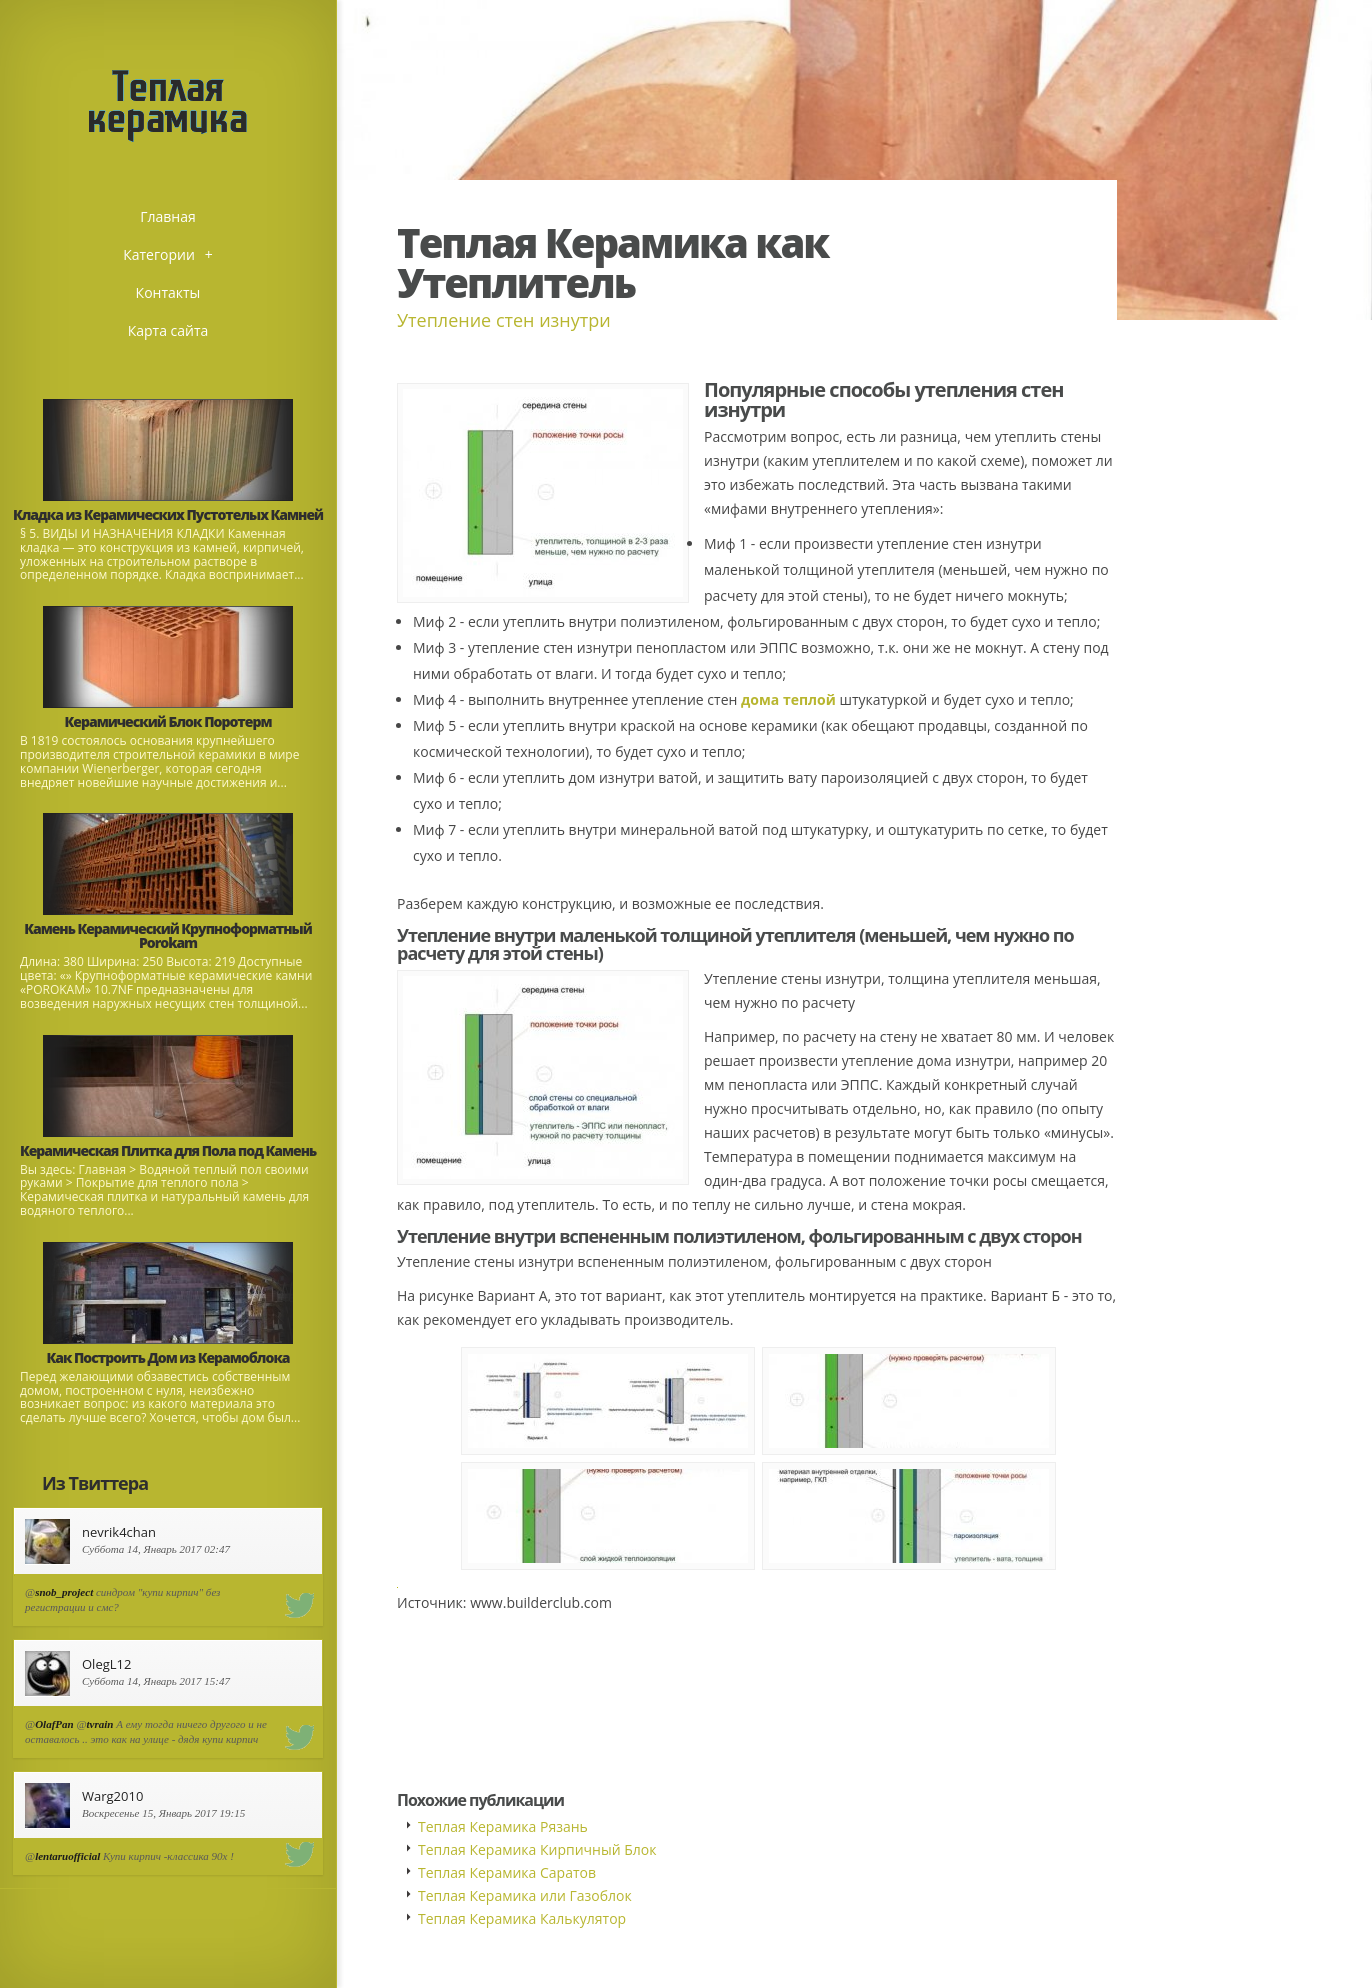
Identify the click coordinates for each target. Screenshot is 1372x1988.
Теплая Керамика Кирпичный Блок (537, 1849)
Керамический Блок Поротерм (168, 721)
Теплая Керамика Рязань (503, 1826)
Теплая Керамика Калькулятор (522, 1918)
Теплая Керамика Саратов (507, 1872)
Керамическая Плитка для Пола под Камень (168, 1150)
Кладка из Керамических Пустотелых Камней (168, 514)
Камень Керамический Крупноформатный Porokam (168, 935)
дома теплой (788, 699)
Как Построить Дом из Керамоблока (167, 1357)
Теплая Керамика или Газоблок (525, 1895)
